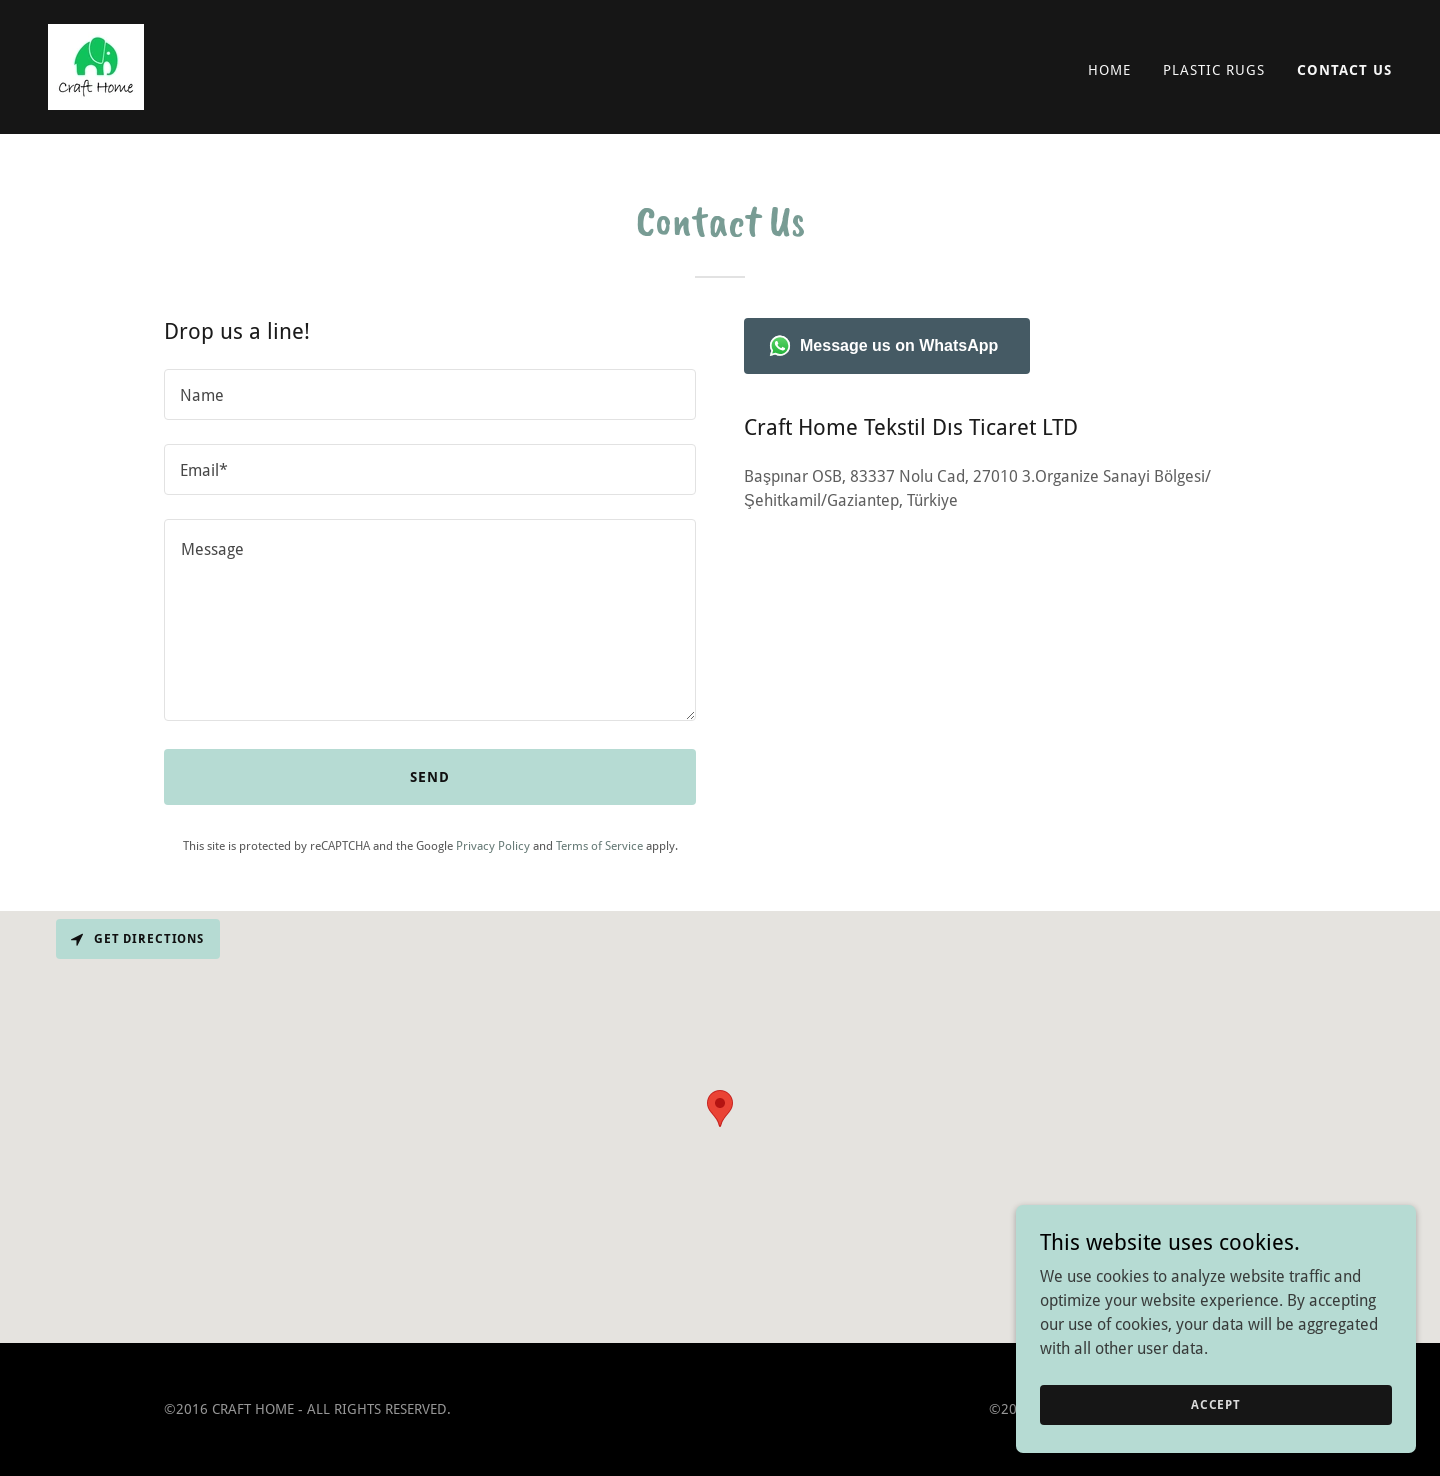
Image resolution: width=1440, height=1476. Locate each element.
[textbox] (430, 394)
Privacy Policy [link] (493, 846)
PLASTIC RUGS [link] (1214, 70)
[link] (96, 65)
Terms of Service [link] (599, 846)
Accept (1216, 1404)
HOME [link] (1109, 70)
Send (430, 777)
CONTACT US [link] (1344, 70)
